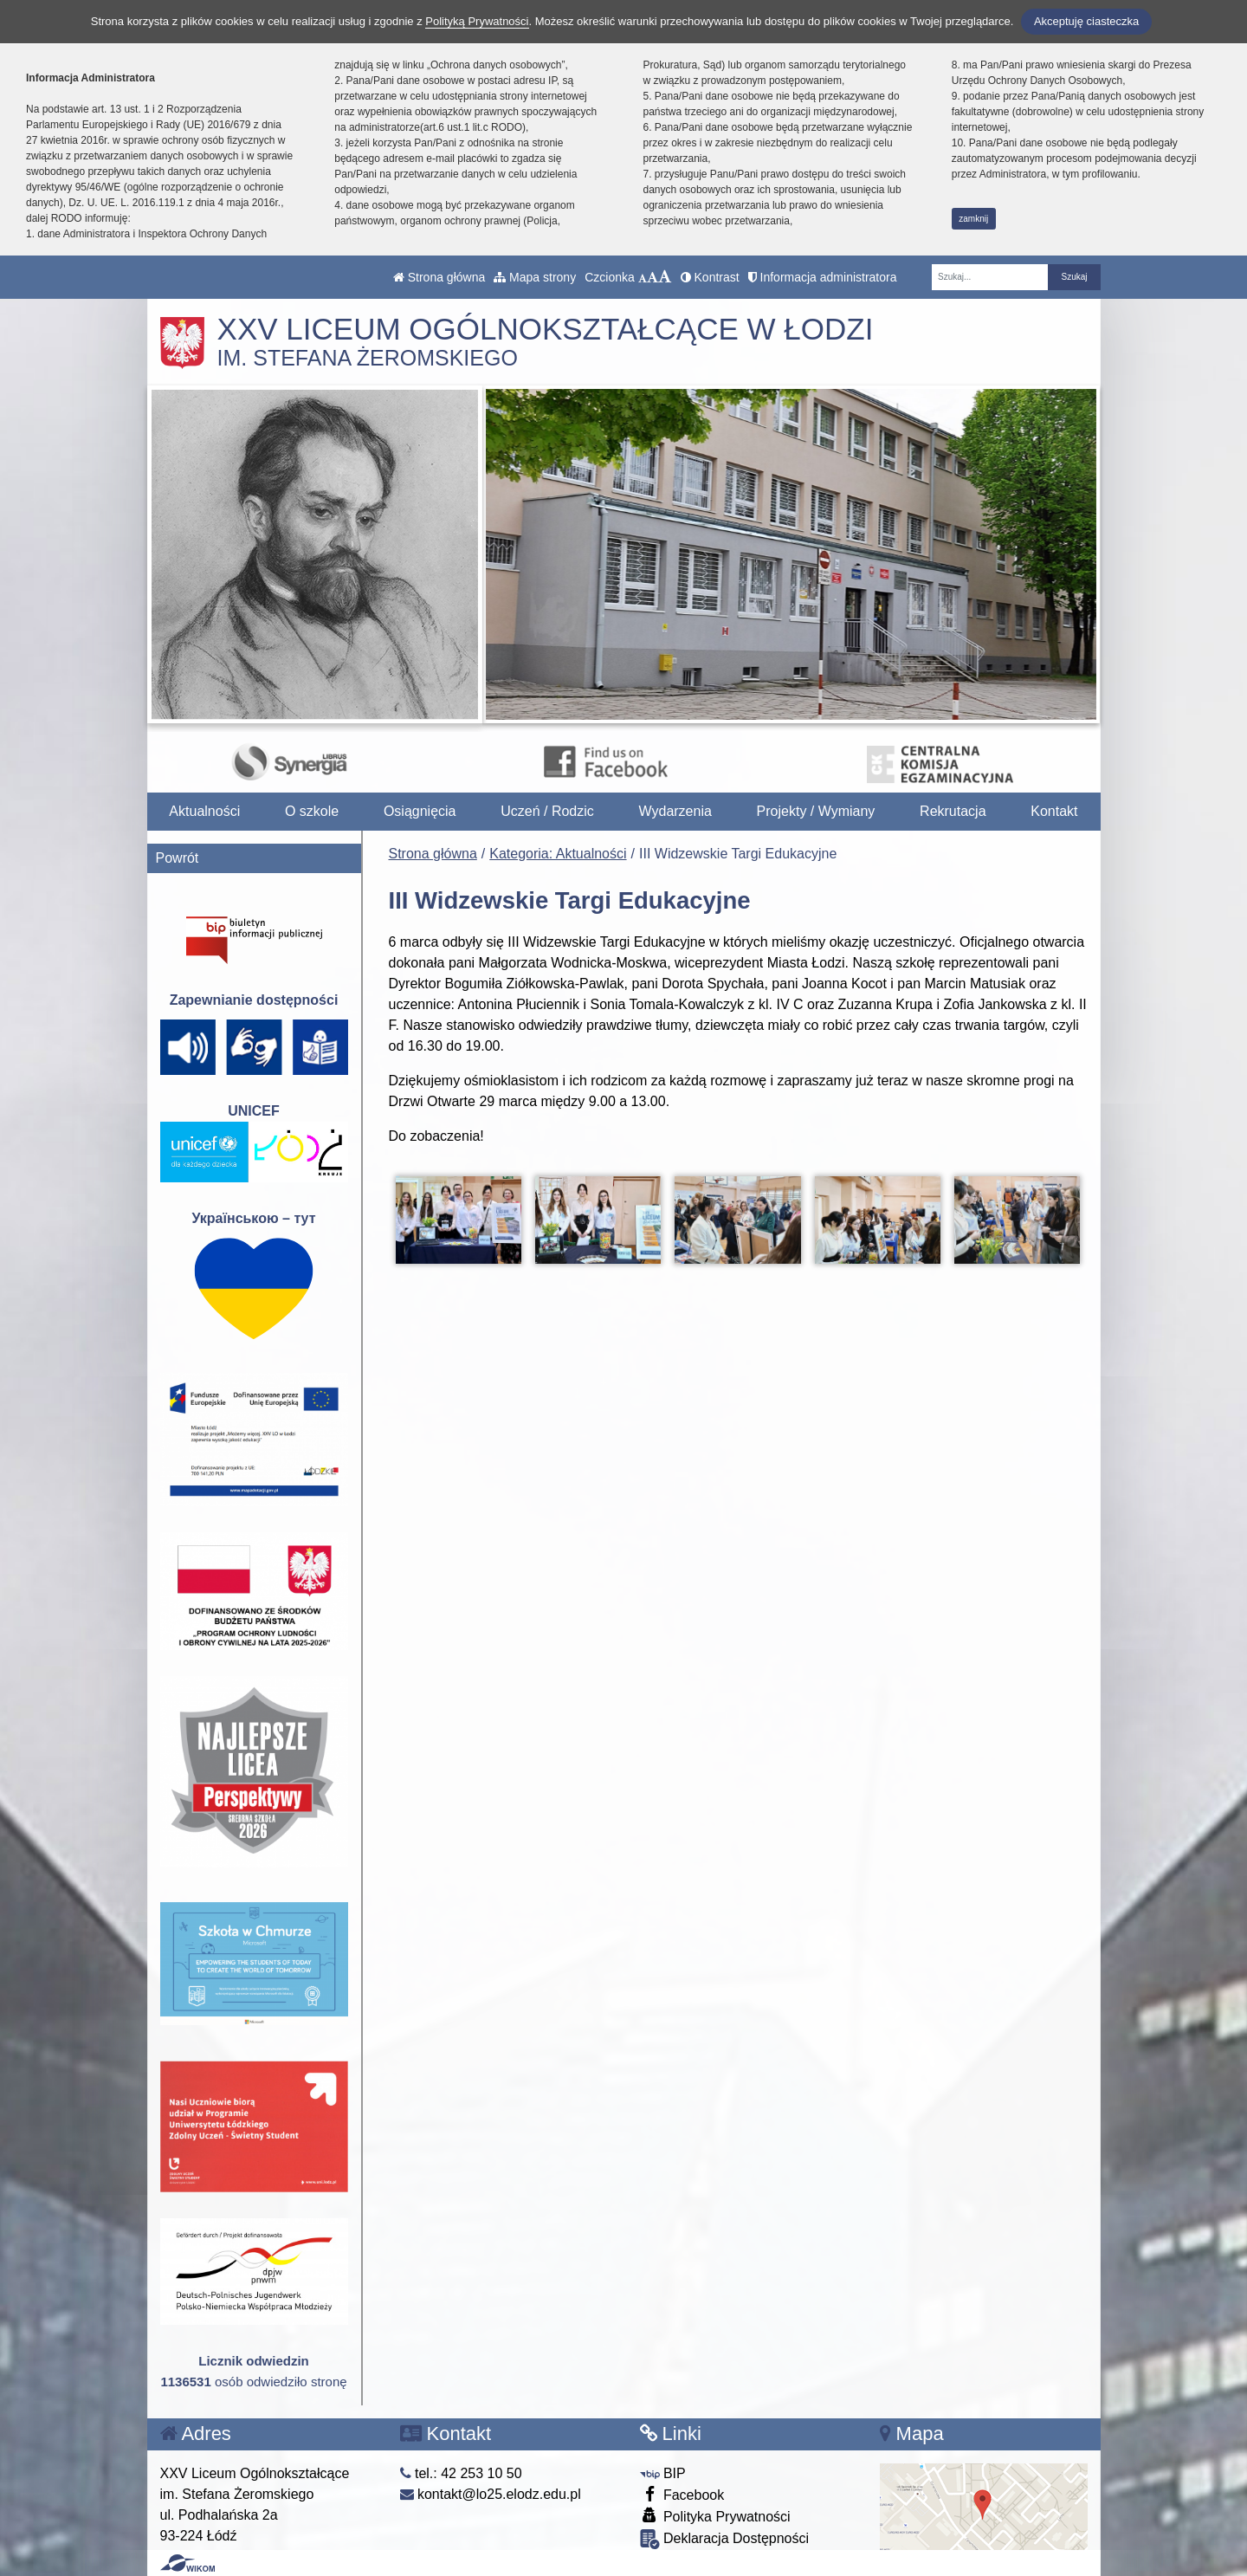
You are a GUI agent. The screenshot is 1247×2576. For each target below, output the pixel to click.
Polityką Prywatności (476, 21)
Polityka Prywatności (715, 2516)
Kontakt (1054, 811)
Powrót (177, 858)
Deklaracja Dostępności (725, 2539)
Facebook (682, 2494)
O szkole (312, 811)
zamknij (973, 218)
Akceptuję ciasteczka (1086, 21)
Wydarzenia (675, 811)
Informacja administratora (822, 277)
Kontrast (710, 277)
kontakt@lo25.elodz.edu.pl (490, 2494)
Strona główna (439, 277)
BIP (663, 2473)
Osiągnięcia (420, 811)
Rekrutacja (952, 811)
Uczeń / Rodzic (547, 811)
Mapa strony (535, 277)
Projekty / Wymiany (816, 811)
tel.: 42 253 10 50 (461, 2473)
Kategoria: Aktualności (557, 853)
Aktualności (204, 811)
